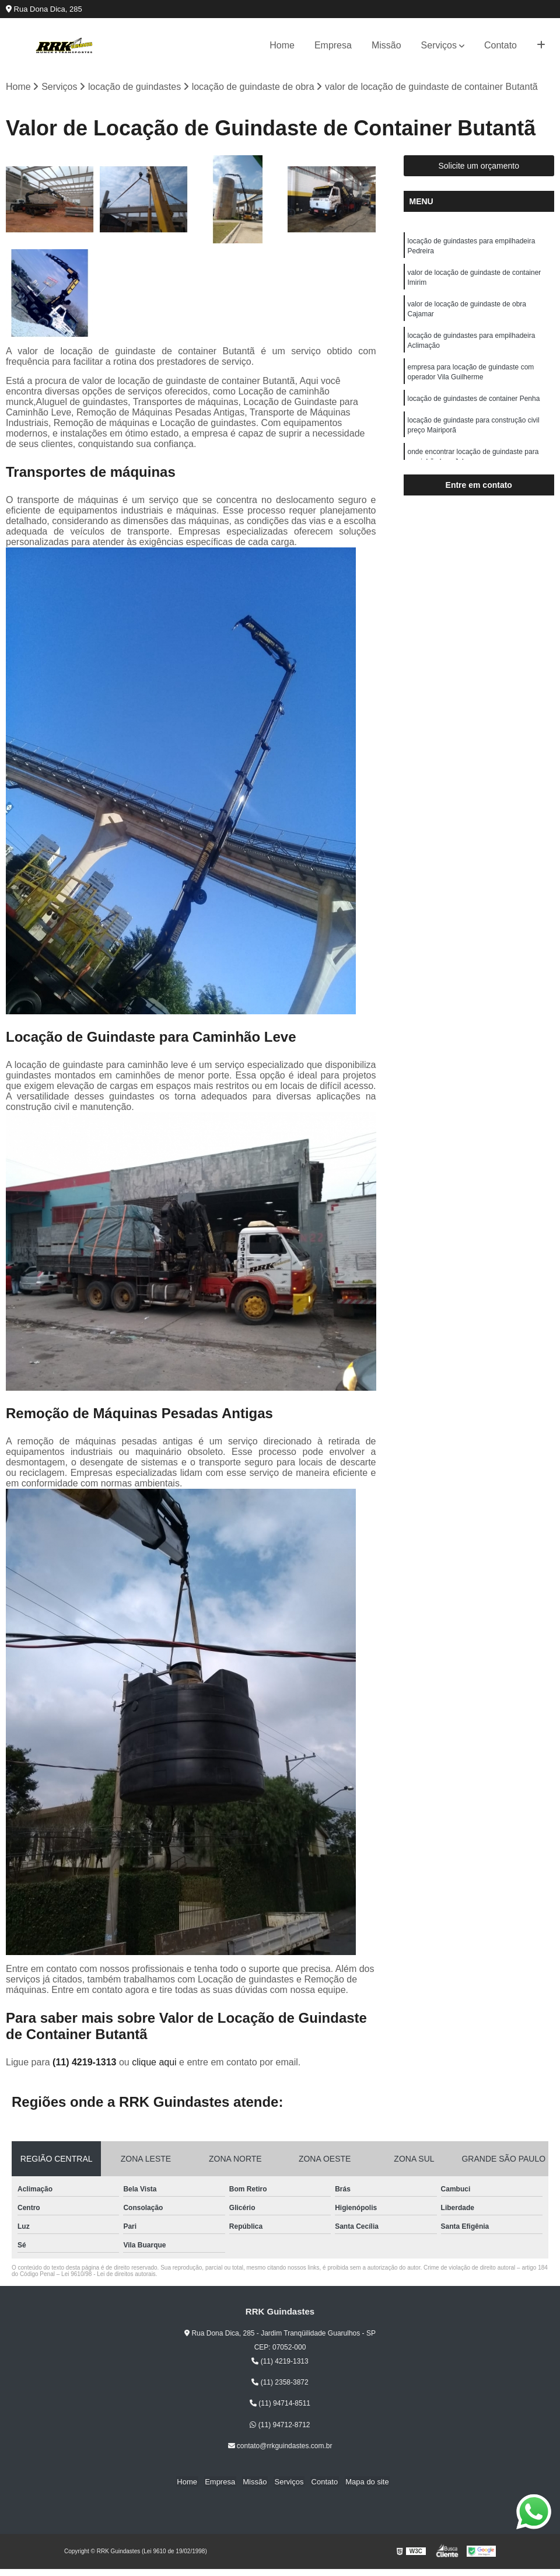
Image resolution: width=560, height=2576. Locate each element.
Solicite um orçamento (478, 166)
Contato (500, 45)
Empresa (333, 45)
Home (282, 45)
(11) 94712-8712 (280, 2425)
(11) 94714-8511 (280, 2404)
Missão (386, 45)
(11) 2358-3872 (279, 2383)
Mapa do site (362, 2482)
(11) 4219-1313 (85, 2063)
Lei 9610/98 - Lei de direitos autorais (108, 2274)
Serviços (439, 45)
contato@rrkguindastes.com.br (280, 2446)
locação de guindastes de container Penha (474, 405)
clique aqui (154, 2063)
